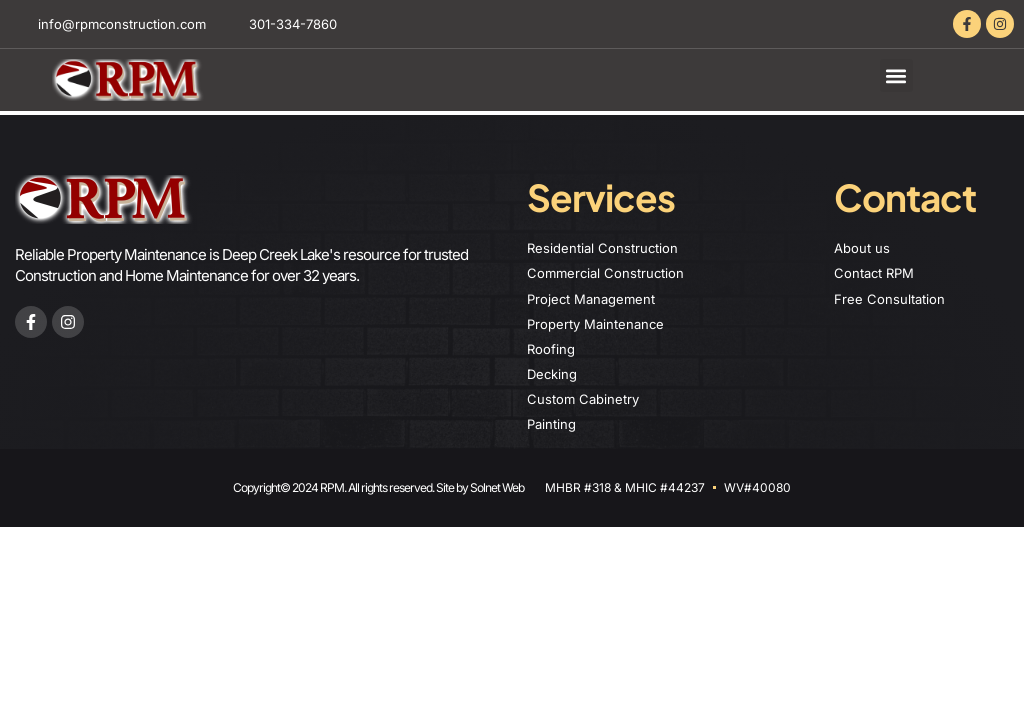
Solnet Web (497, 487)
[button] (896, 75)
